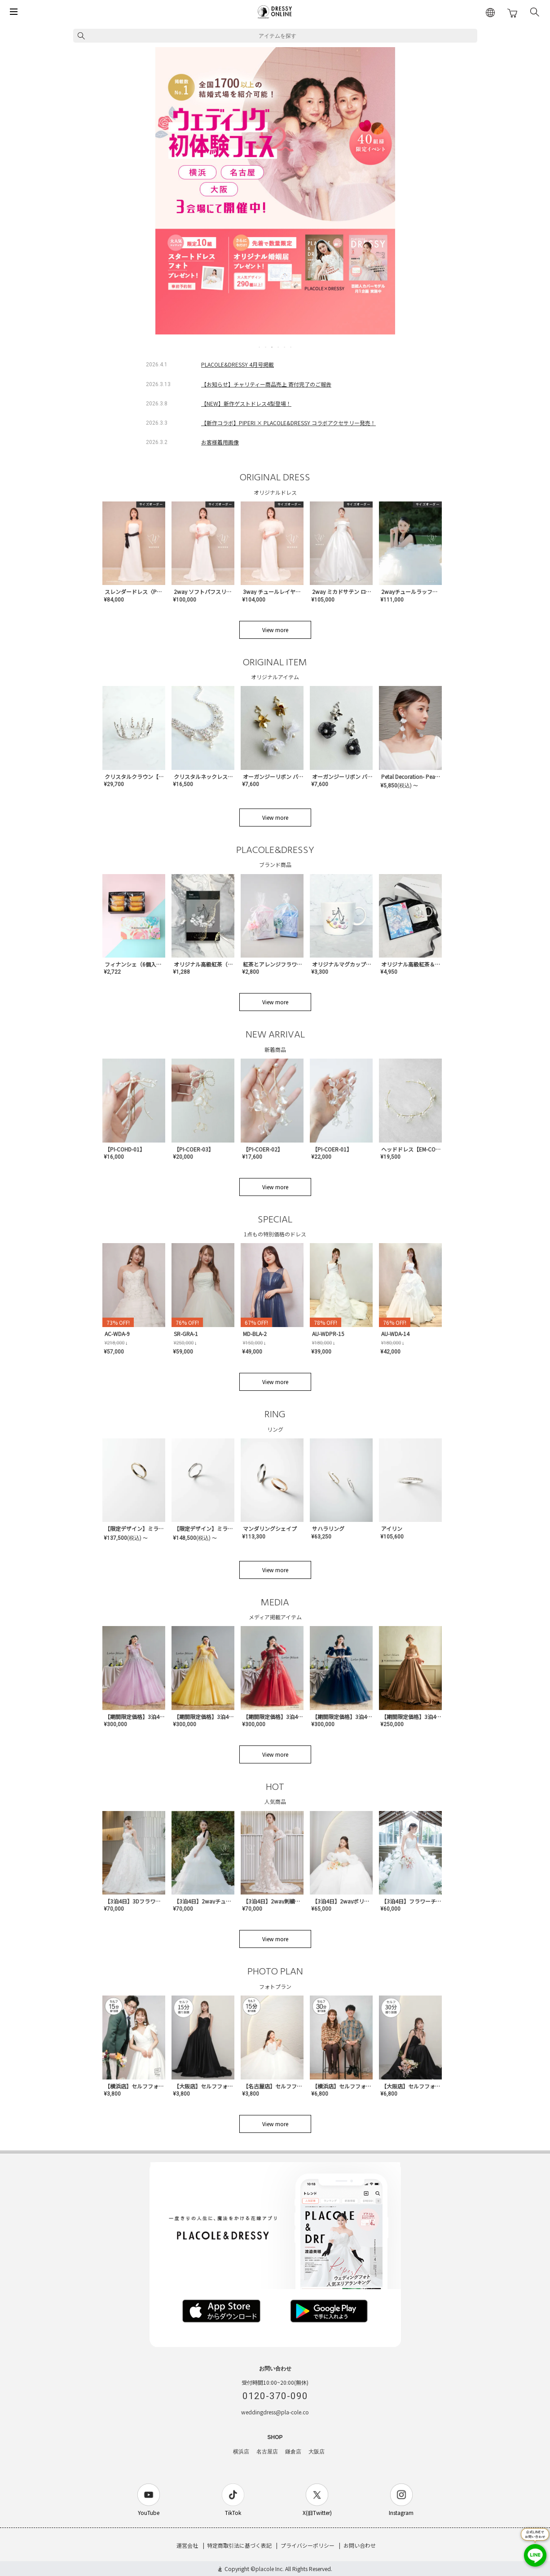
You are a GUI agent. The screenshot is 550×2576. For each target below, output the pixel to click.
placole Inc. (269, 2568)
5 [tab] (285, 347)
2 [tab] (266, 347)
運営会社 (187, 2545)
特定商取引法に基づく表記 (239, 2545)
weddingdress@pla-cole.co (275, 2412)
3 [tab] (272, 347)
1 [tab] (260, 347)
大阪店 (316, 2452)
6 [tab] (291, 347)
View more (275, 629)
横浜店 (241, 2452)
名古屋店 (267, 2452)
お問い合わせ (359, 2545)
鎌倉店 (293, 2452)
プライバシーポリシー (307, 2545)
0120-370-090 (275, 2396)
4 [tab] (279, 347)
